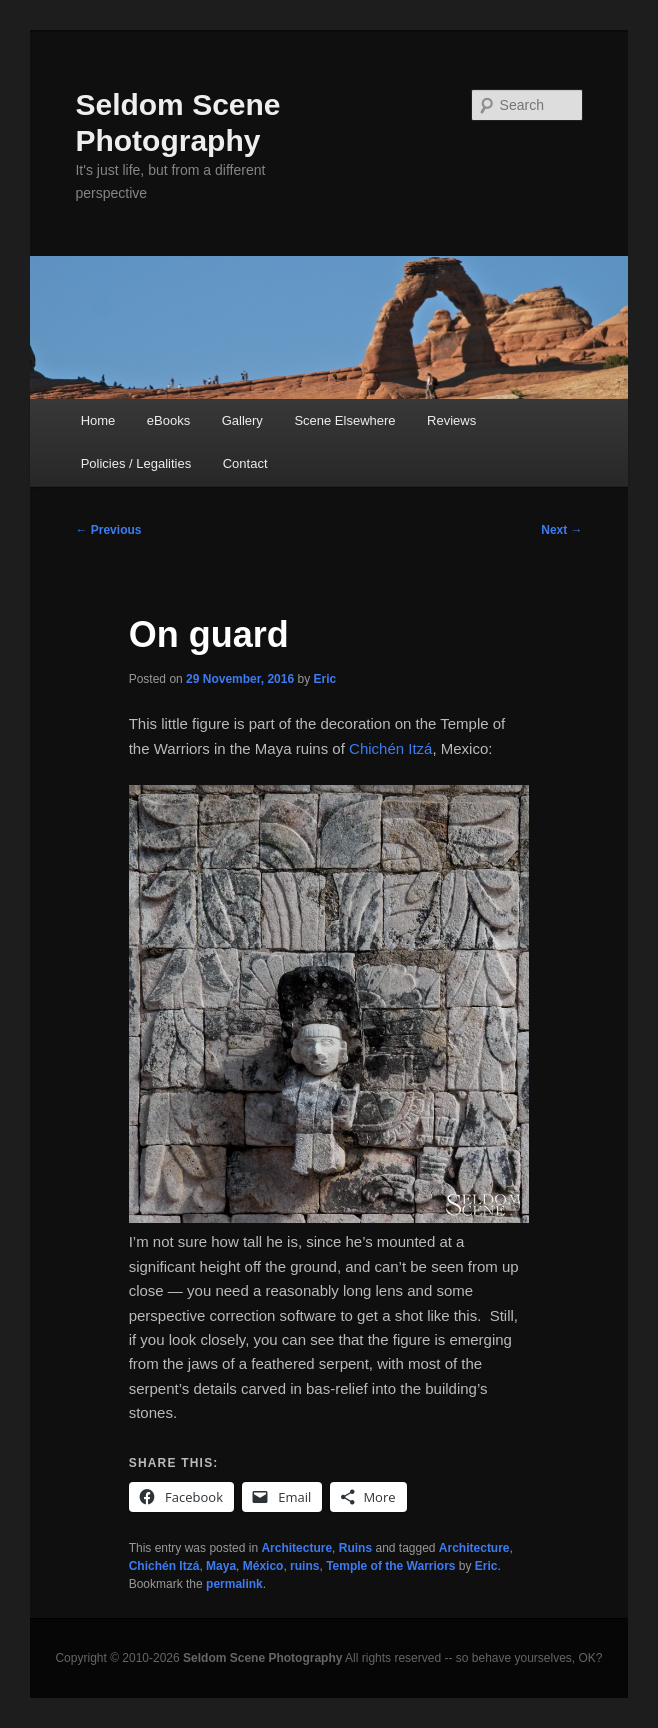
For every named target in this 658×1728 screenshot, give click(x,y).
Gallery (242, 420)
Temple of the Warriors (390, 1566)
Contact (245, 463)
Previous (108, 530)
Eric (325, 679)
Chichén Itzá (390, 748)
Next (561, 530)
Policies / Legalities (136, 463)
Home (98, 420)
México (263, 1566)
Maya (221, 1566)
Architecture (296, 1548)
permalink (234, 1584)
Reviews (451, 420)
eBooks (168, 420)
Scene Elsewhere (344, 420)
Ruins (355, 1548)
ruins (304, 1566)
